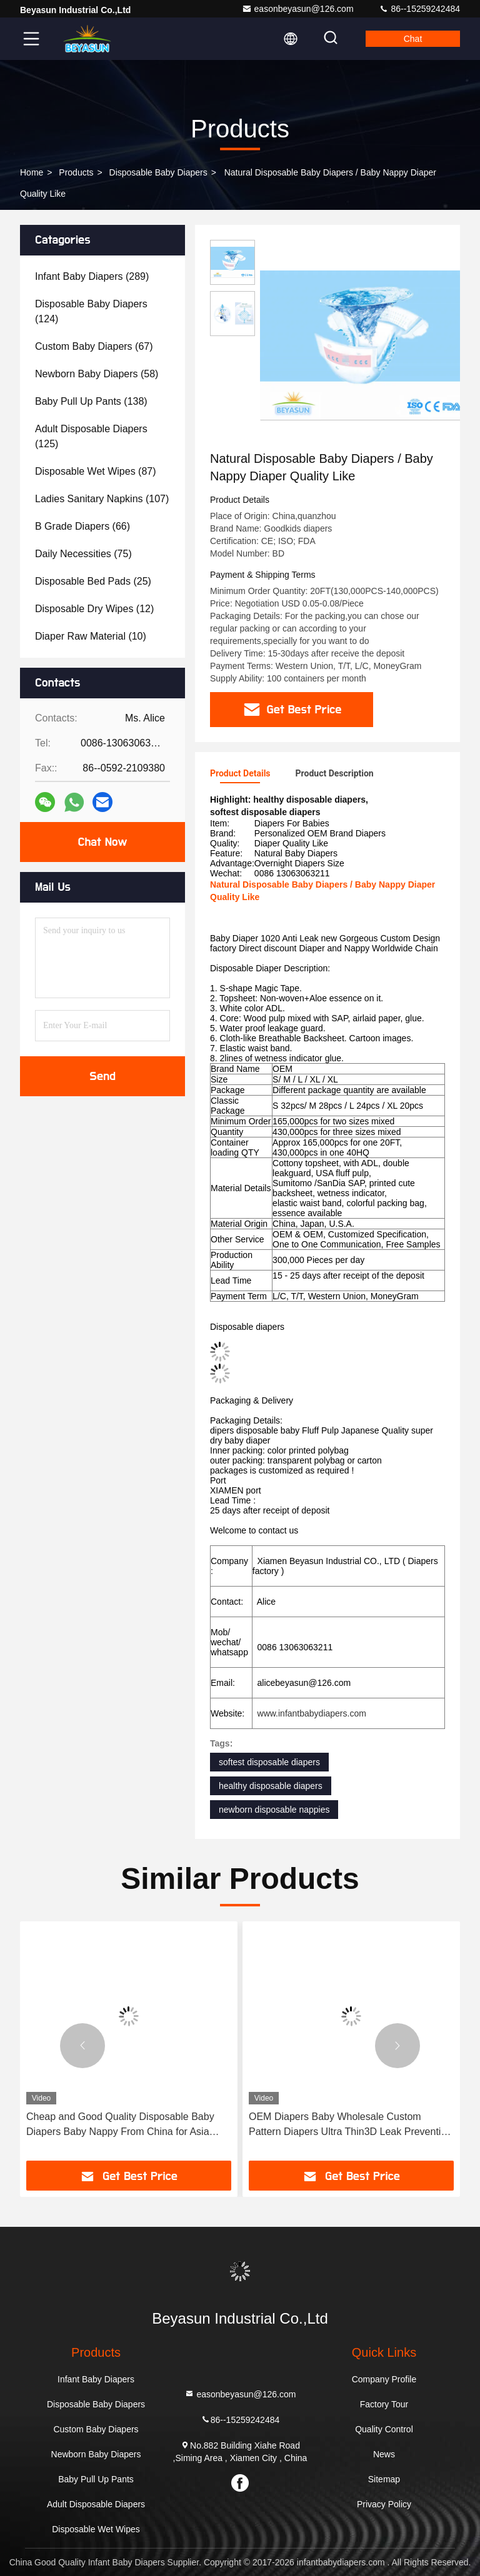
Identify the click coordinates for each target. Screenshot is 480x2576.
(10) (90, 636)
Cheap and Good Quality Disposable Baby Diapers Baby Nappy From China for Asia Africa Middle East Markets (343, 2125)
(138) (91, 401)
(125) (91, 436)
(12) (94, 608)
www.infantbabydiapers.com (312, 1713)
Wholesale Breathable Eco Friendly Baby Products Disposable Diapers (117, 2124)
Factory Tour (384, 2404)
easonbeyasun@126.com (298, 9)
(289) (92, 276)
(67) (94, 346)
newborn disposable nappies (274, 1810)
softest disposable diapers (269, 1762)
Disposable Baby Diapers (158, 172)
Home (31, 172)
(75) (83, 553)
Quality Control (384, 2429)
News (384, 2454)
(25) (93, 581)
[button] (82, 2045)
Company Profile (384, 2379)
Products (76, 172)
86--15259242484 (419, 9)
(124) (91, 311)
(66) (82, 526)
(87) (95, 471)
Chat (413, 39)
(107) (102, 498)
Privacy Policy (384, 2504)
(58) (96, 374)
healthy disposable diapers (270, 1786)
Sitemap (384, 2479)
